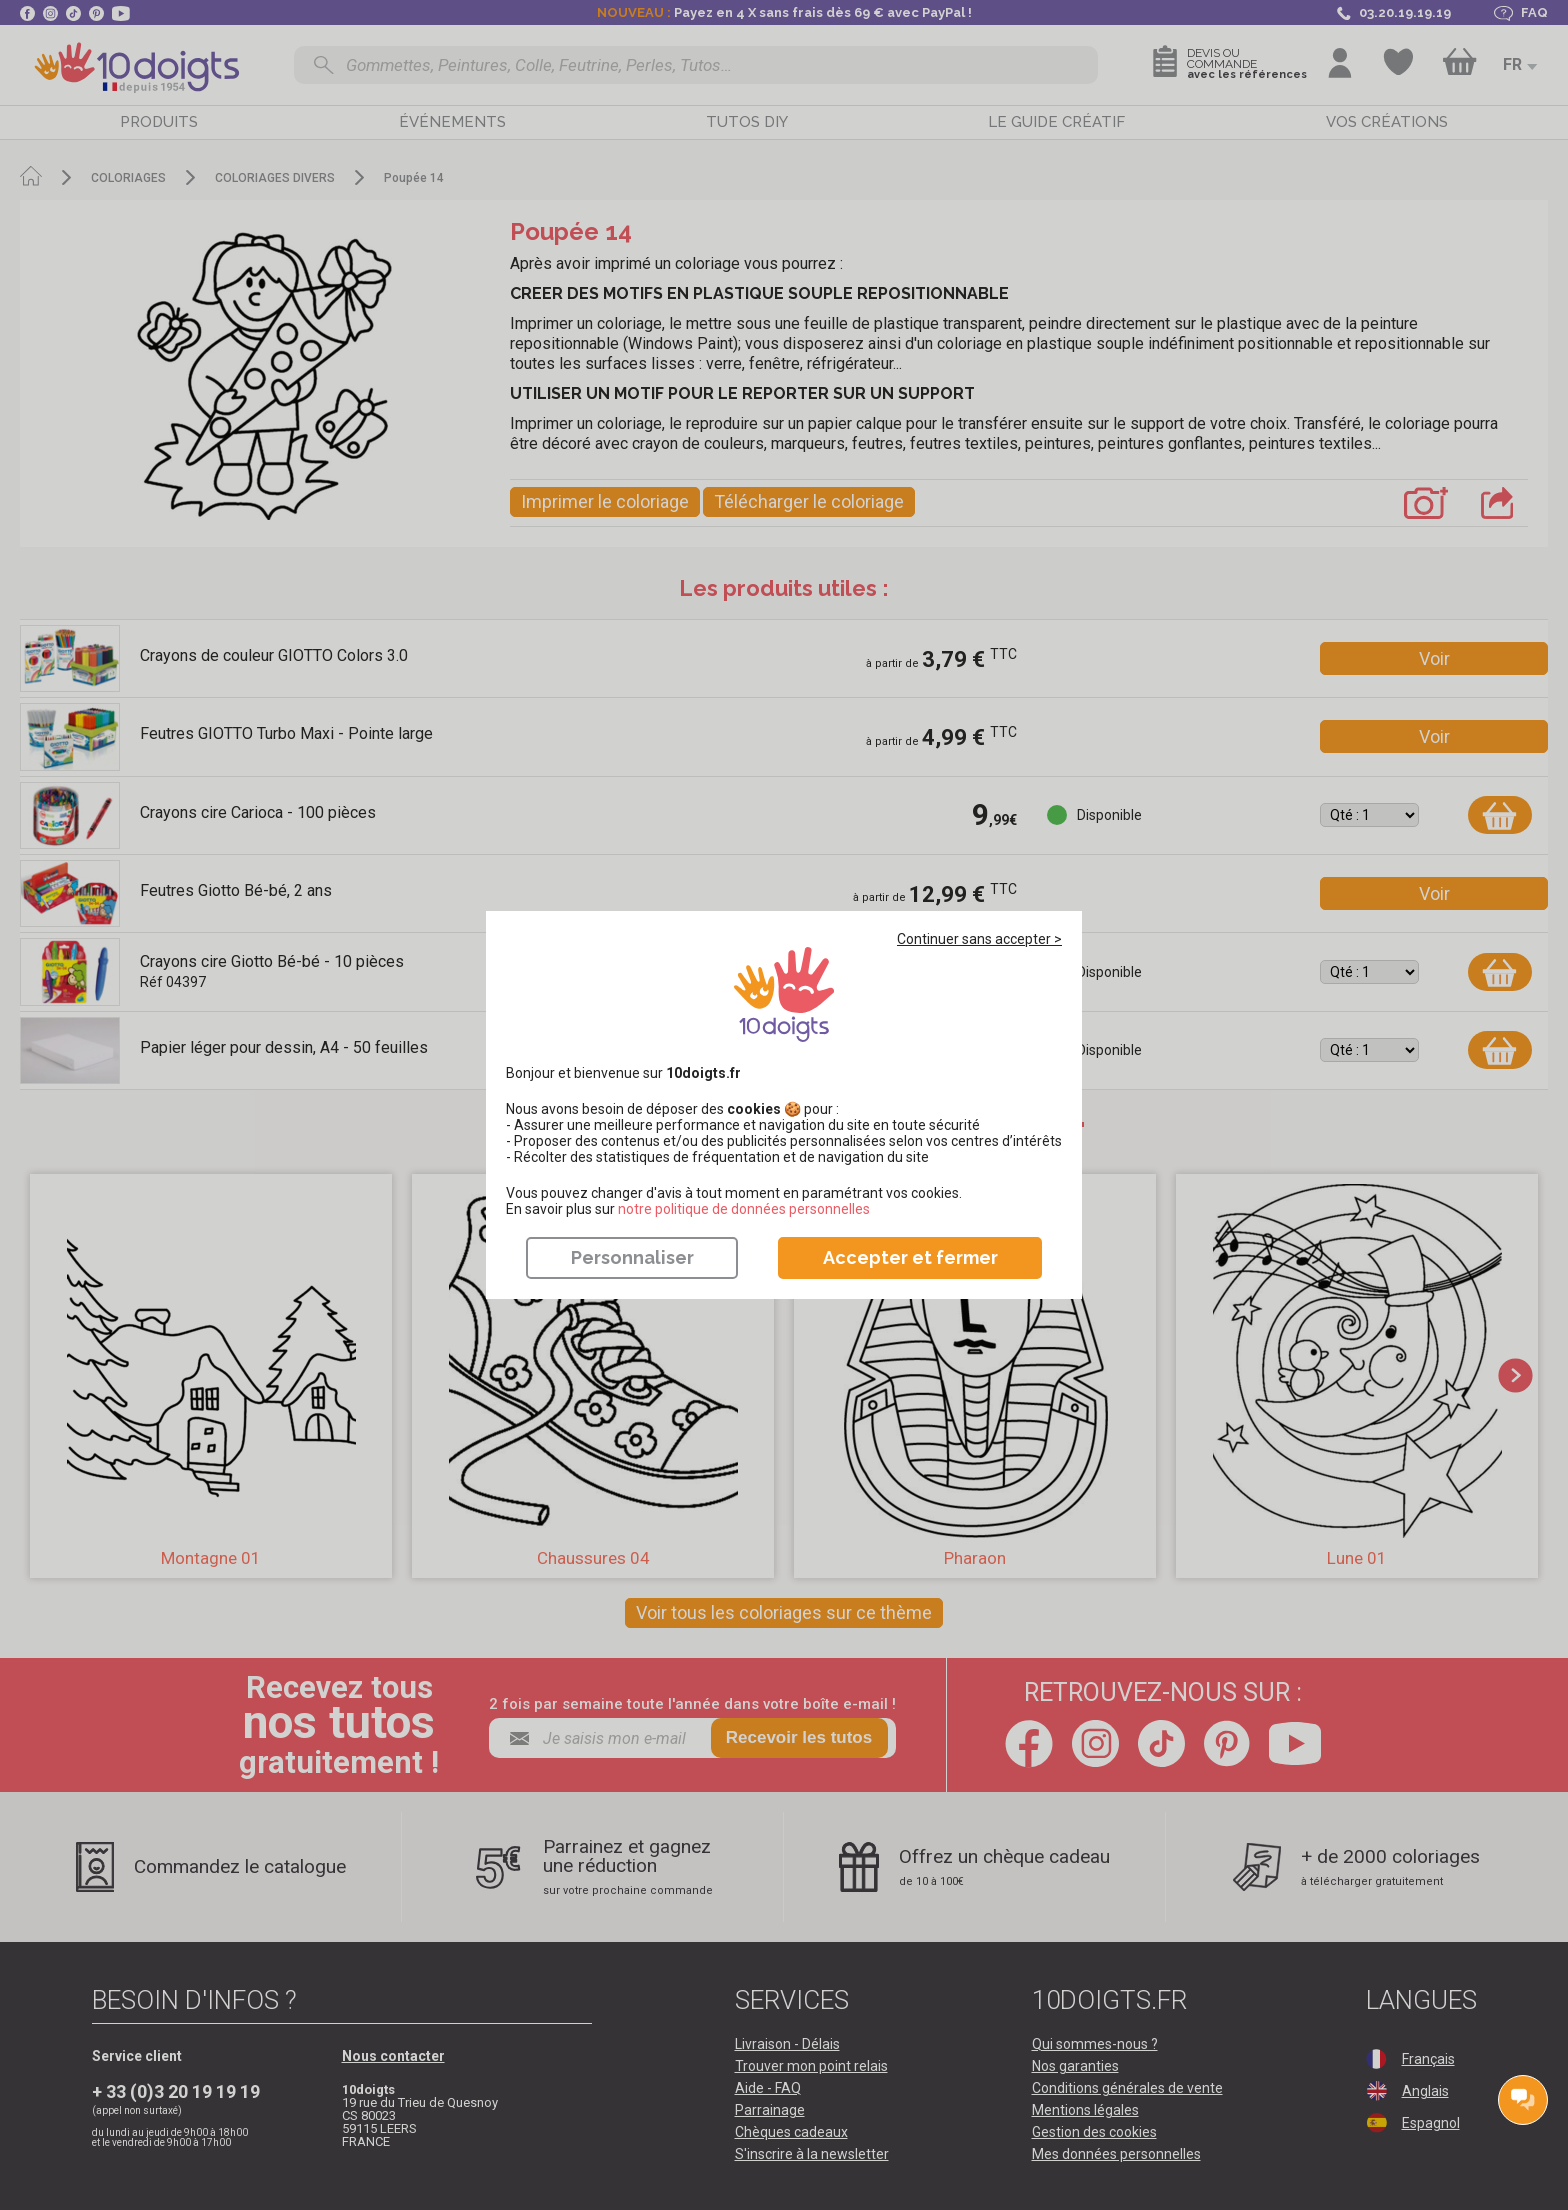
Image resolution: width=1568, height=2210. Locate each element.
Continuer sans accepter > (979, 939)
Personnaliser (632, 1257)
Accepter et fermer (910, 1257)
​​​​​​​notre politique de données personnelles (744, 1209)
